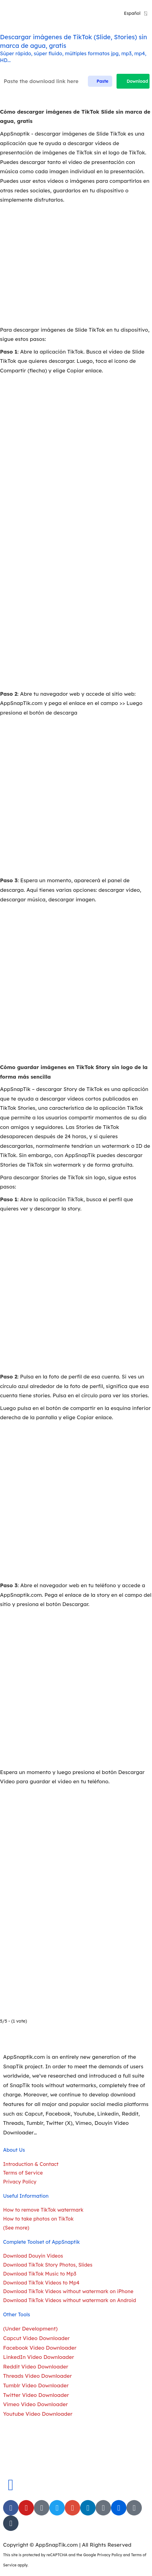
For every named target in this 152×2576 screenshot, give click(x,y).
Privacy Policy (109, 2555)
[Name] (57, 81)
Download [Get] (133, 81)
